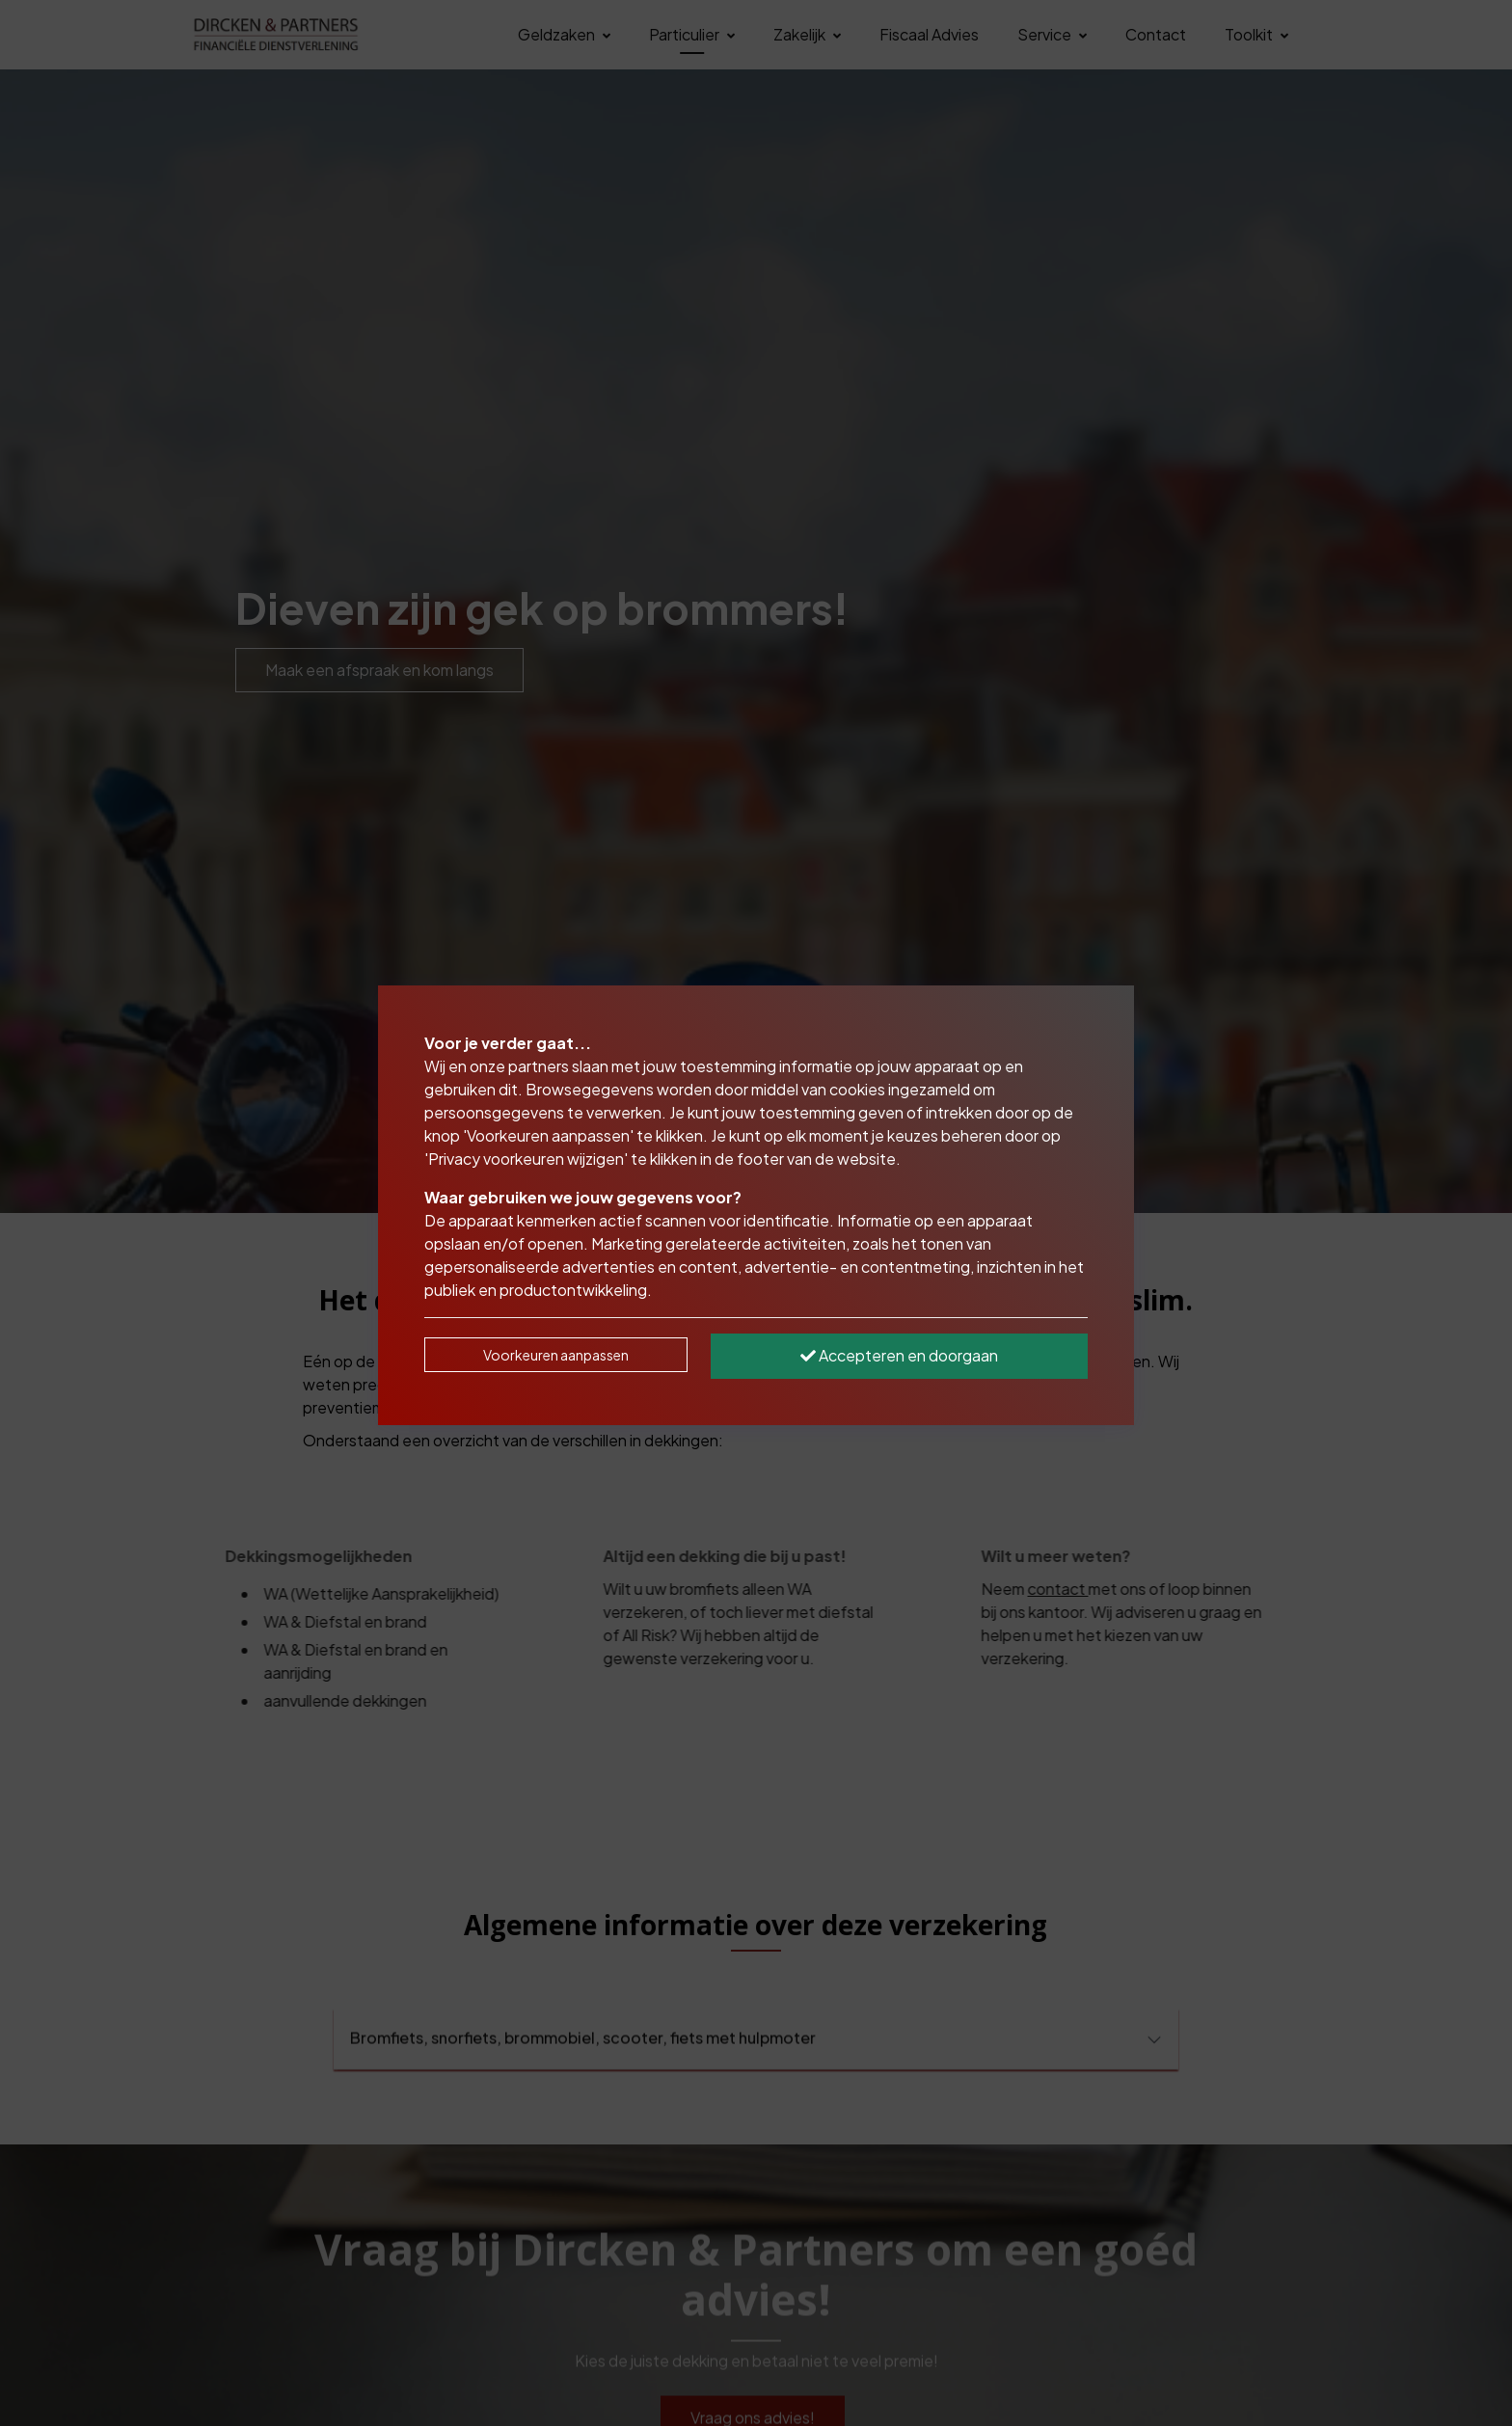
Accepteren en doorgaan (899, 1355)
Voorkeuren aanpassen (556, 1354)
